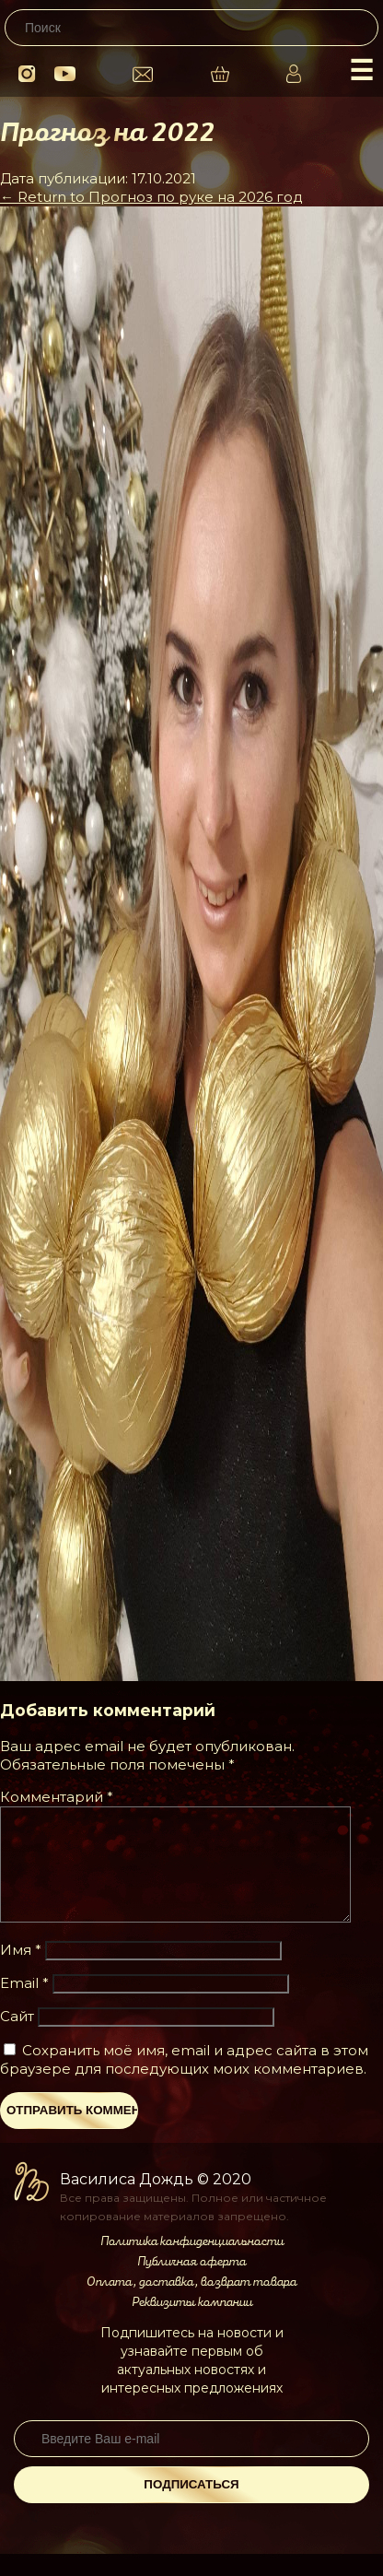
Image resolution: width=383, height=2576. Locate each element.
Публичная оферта (191, 2283)
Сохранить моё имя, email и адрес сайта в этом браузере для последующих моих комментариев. (184, 2082)
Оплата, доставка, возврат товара (191, 2304)
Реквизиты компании (192, 2324)
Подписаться (191, 2506)
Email (24, 2005)
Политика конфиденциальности (192, 2263)
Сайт (17, 2038)
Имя (20, 1972)
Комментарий (56, 1797)
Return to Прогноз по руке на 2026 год (151, 197)
